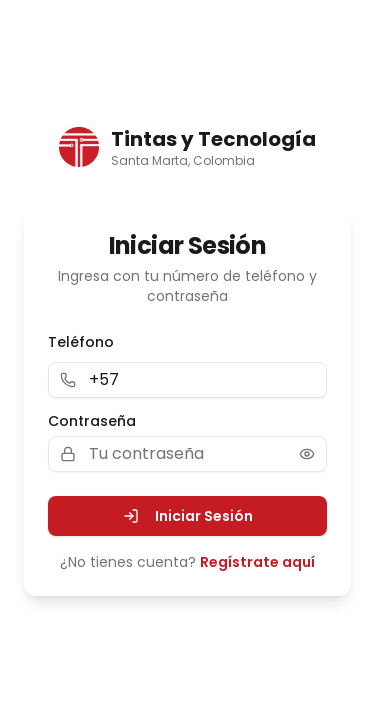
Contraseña (92, 421)
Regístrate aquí (257, 562)
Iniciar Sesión (188, 516)
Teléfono (81, 342)
